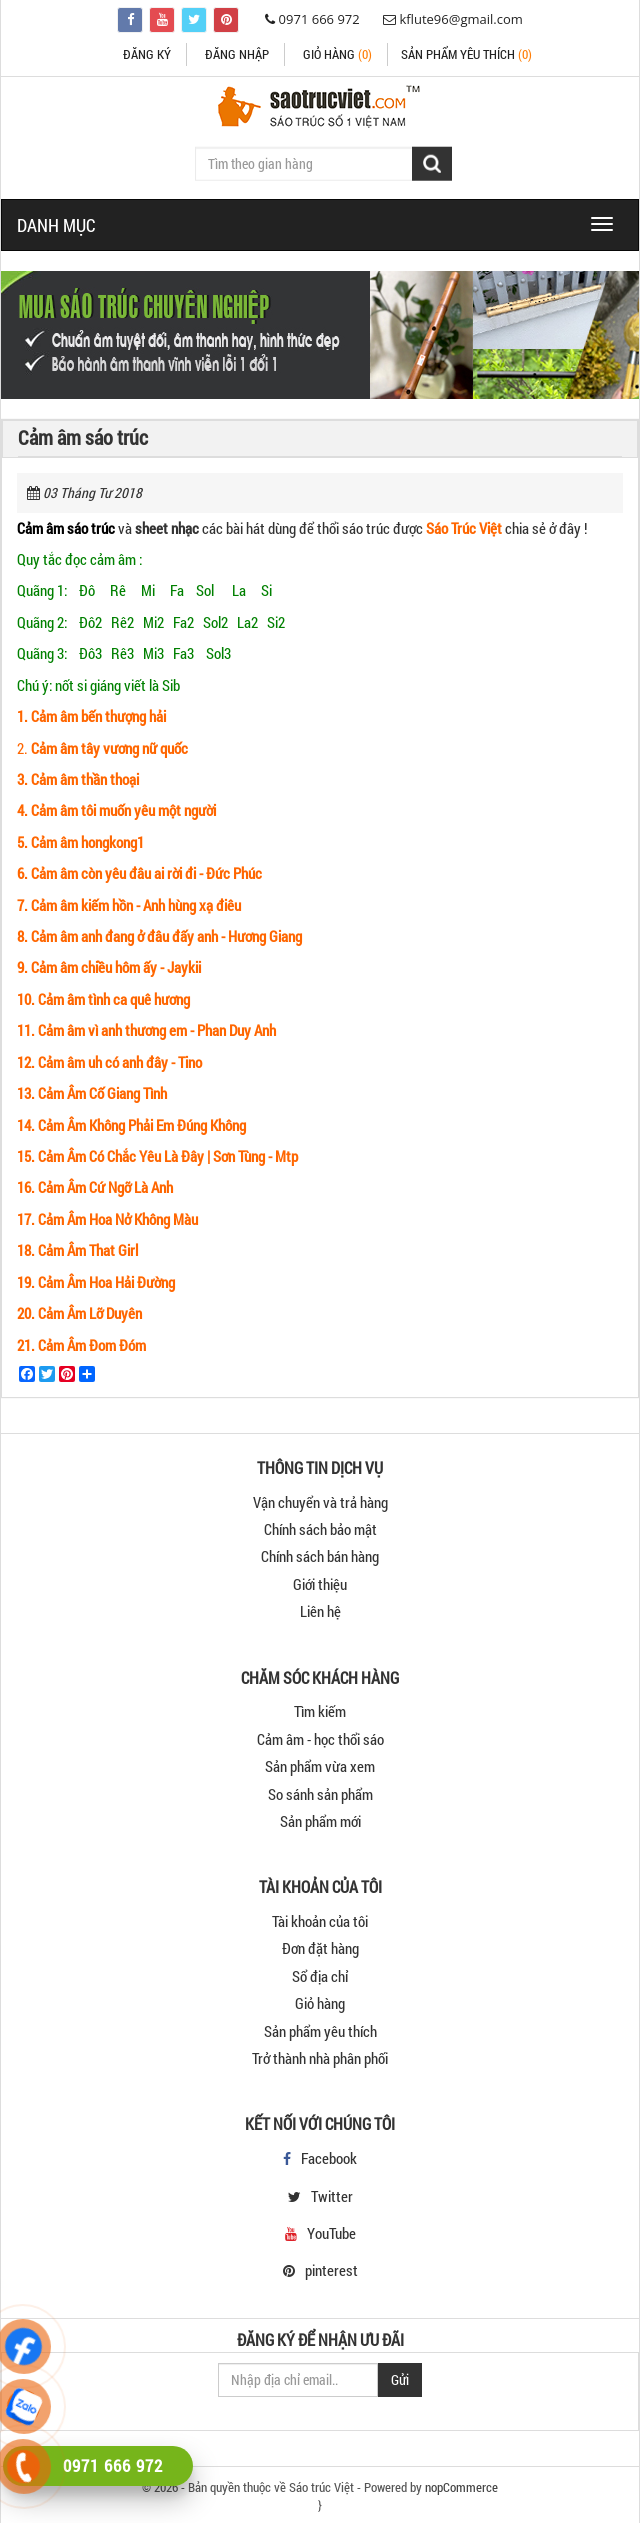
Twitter (332, 2196)
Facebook (329, 2158)
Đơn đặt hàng (320, 1948)
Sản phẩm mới (320, 1821)
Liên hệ (320, 1611)
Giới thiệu (320, 1584)
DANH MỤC (56, 225)
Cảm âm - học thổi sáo (320, 1739)
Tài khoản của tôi (320, 1921)
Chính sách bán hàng (320, 1556)
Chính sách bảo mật (320, 1529)
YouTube (331, 2233)
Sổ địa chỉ (320, 1976)
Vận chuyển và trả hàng (320, 1502)
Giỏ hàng (337, 54)
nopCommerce (461, 2487)
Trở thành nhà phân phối (320, 2058)
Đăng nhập (237, 54)
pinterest (331, 2270)
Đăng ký (147, 54)
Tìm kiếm (320, 1711)
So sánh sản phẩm (320, 1794)
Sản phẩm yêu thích (320, 2031)
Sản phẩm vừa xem (320, 1766)
